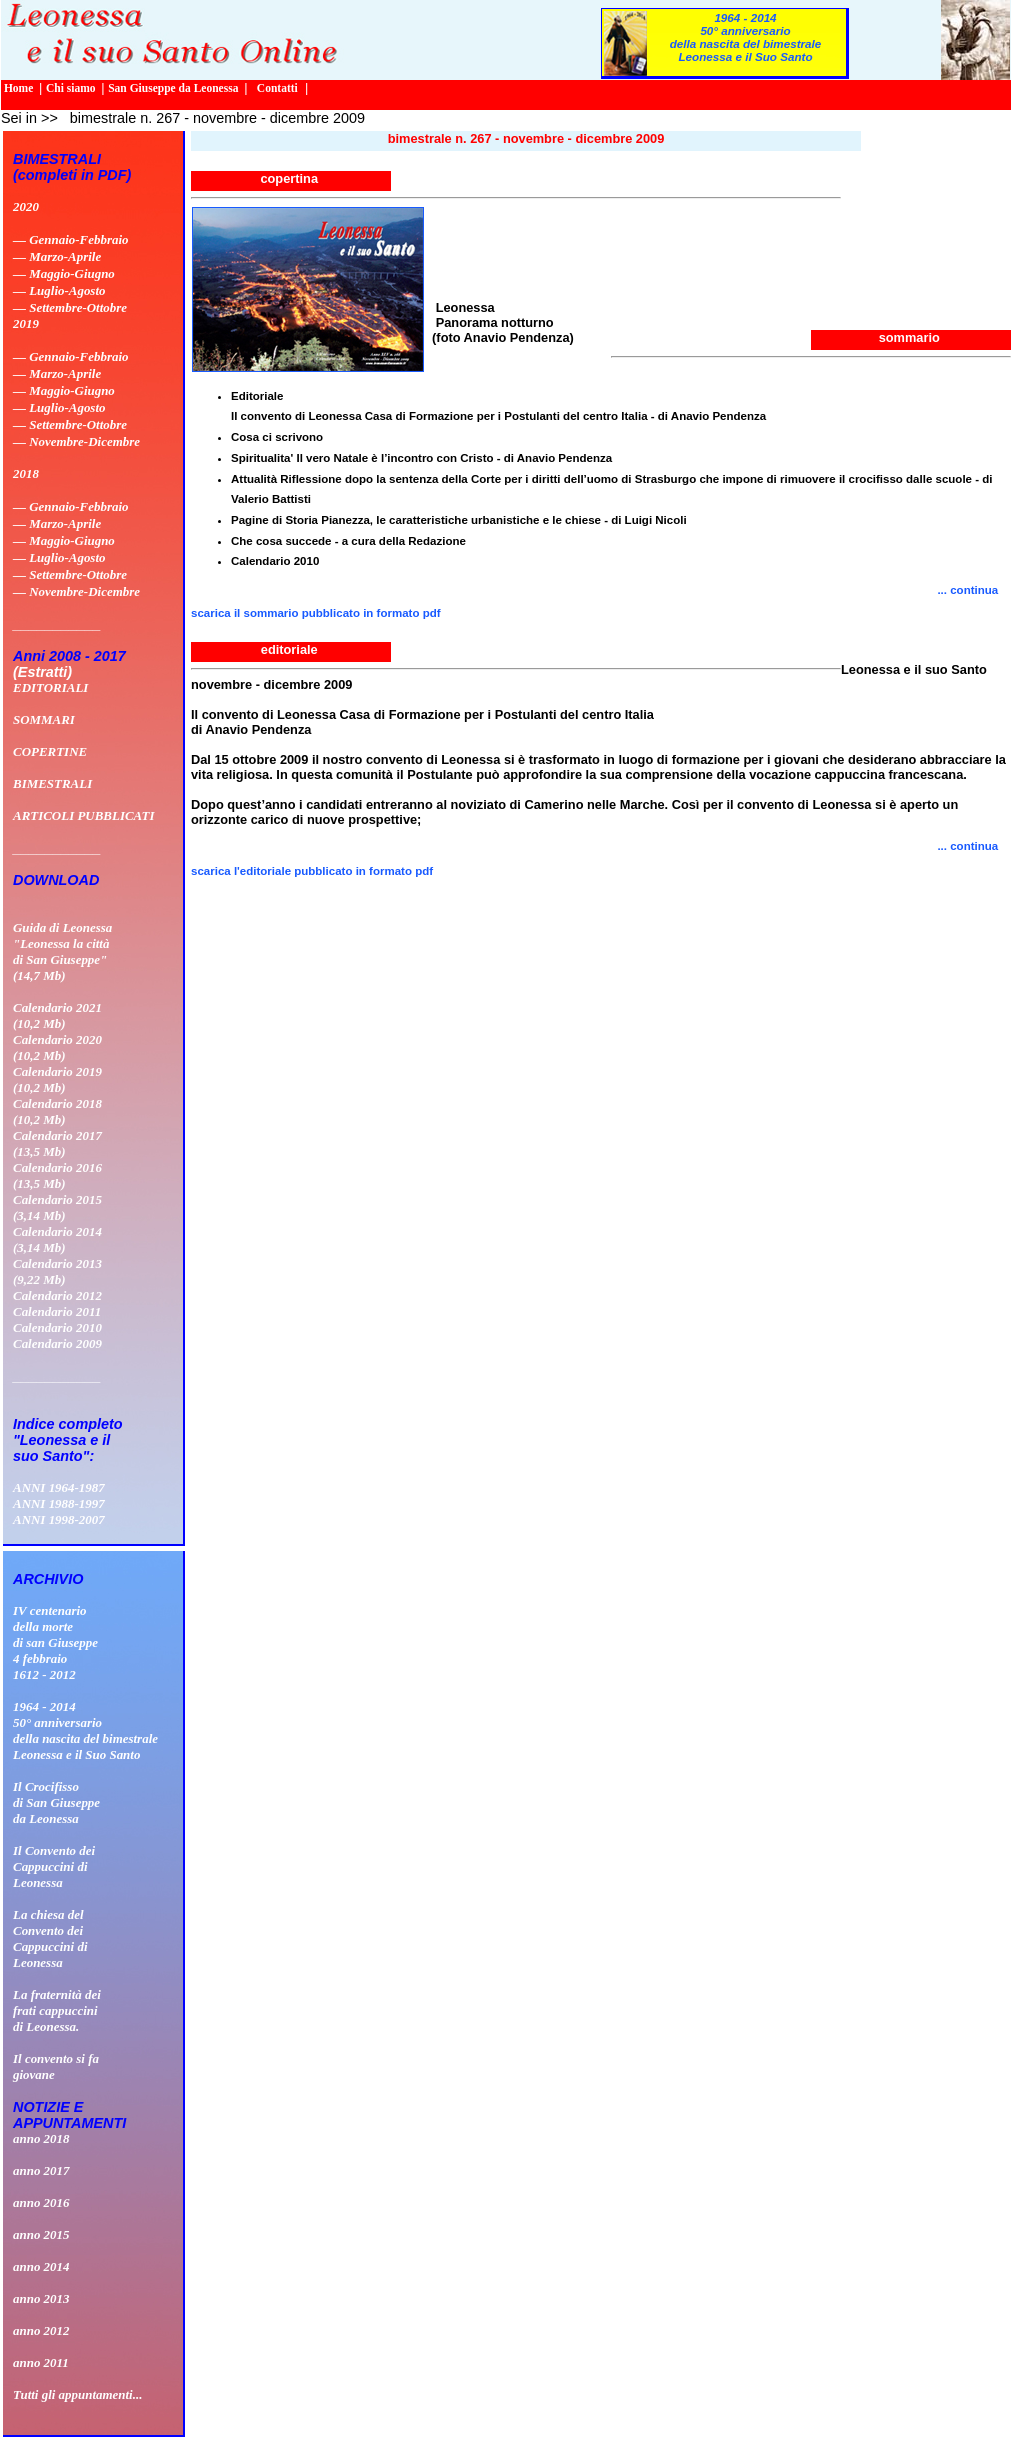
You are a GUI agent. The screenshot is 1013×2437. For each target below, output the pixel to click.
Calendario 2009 (57, 1343)
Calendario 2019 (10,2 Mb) (57, 1079)
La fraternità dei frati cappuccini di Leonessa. (57, 2010)
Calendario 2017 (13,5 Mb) (57, 1143)
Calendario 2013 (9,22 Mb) (57, 1271)
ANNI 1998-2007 (59, 1519)
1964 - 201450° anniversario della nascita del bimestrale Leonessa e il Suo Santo (746, 37)
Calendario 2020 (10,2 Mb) (57, 1047)
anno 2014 (41, 2266)
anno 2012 (41, 2330)
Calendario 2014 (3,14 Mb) (57, 1239)
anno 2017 (41, 2170)
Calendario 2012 (57, 1295)
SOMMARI (44, 719)
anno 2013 (41, 2298)
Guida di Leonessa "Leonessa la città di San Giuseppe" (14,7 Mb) (62, 951)
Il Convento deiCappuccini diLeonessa (54, 1866)
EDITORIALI (50, 687)
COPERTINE (50, 751)
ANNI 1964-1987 (59, 1487)
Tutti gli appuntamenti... (77, 2394)
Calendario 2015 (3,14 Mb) (57, 1207)
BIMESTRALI (52, 783)
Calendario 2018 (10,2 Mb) (57, 1111)
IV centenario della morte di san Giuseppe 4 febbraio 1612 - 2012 (55, 1642)
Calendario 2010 (57, 1327)
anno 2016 (41, 2202)
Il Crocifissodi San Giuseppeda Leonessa (56, 1802)
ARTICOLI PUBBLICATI (83, 815)
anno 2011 (41, 2362)
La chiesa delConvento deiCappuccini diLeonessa (50, 1938)
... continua (974, 846)
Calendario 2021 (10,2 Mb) (57, 1015)
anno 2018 (41, 2138)
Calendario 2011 (57, 1311)
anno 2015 (41, 2234)
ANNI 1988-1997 (59, 1503)
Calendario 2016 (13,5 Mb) (57, 1175)
